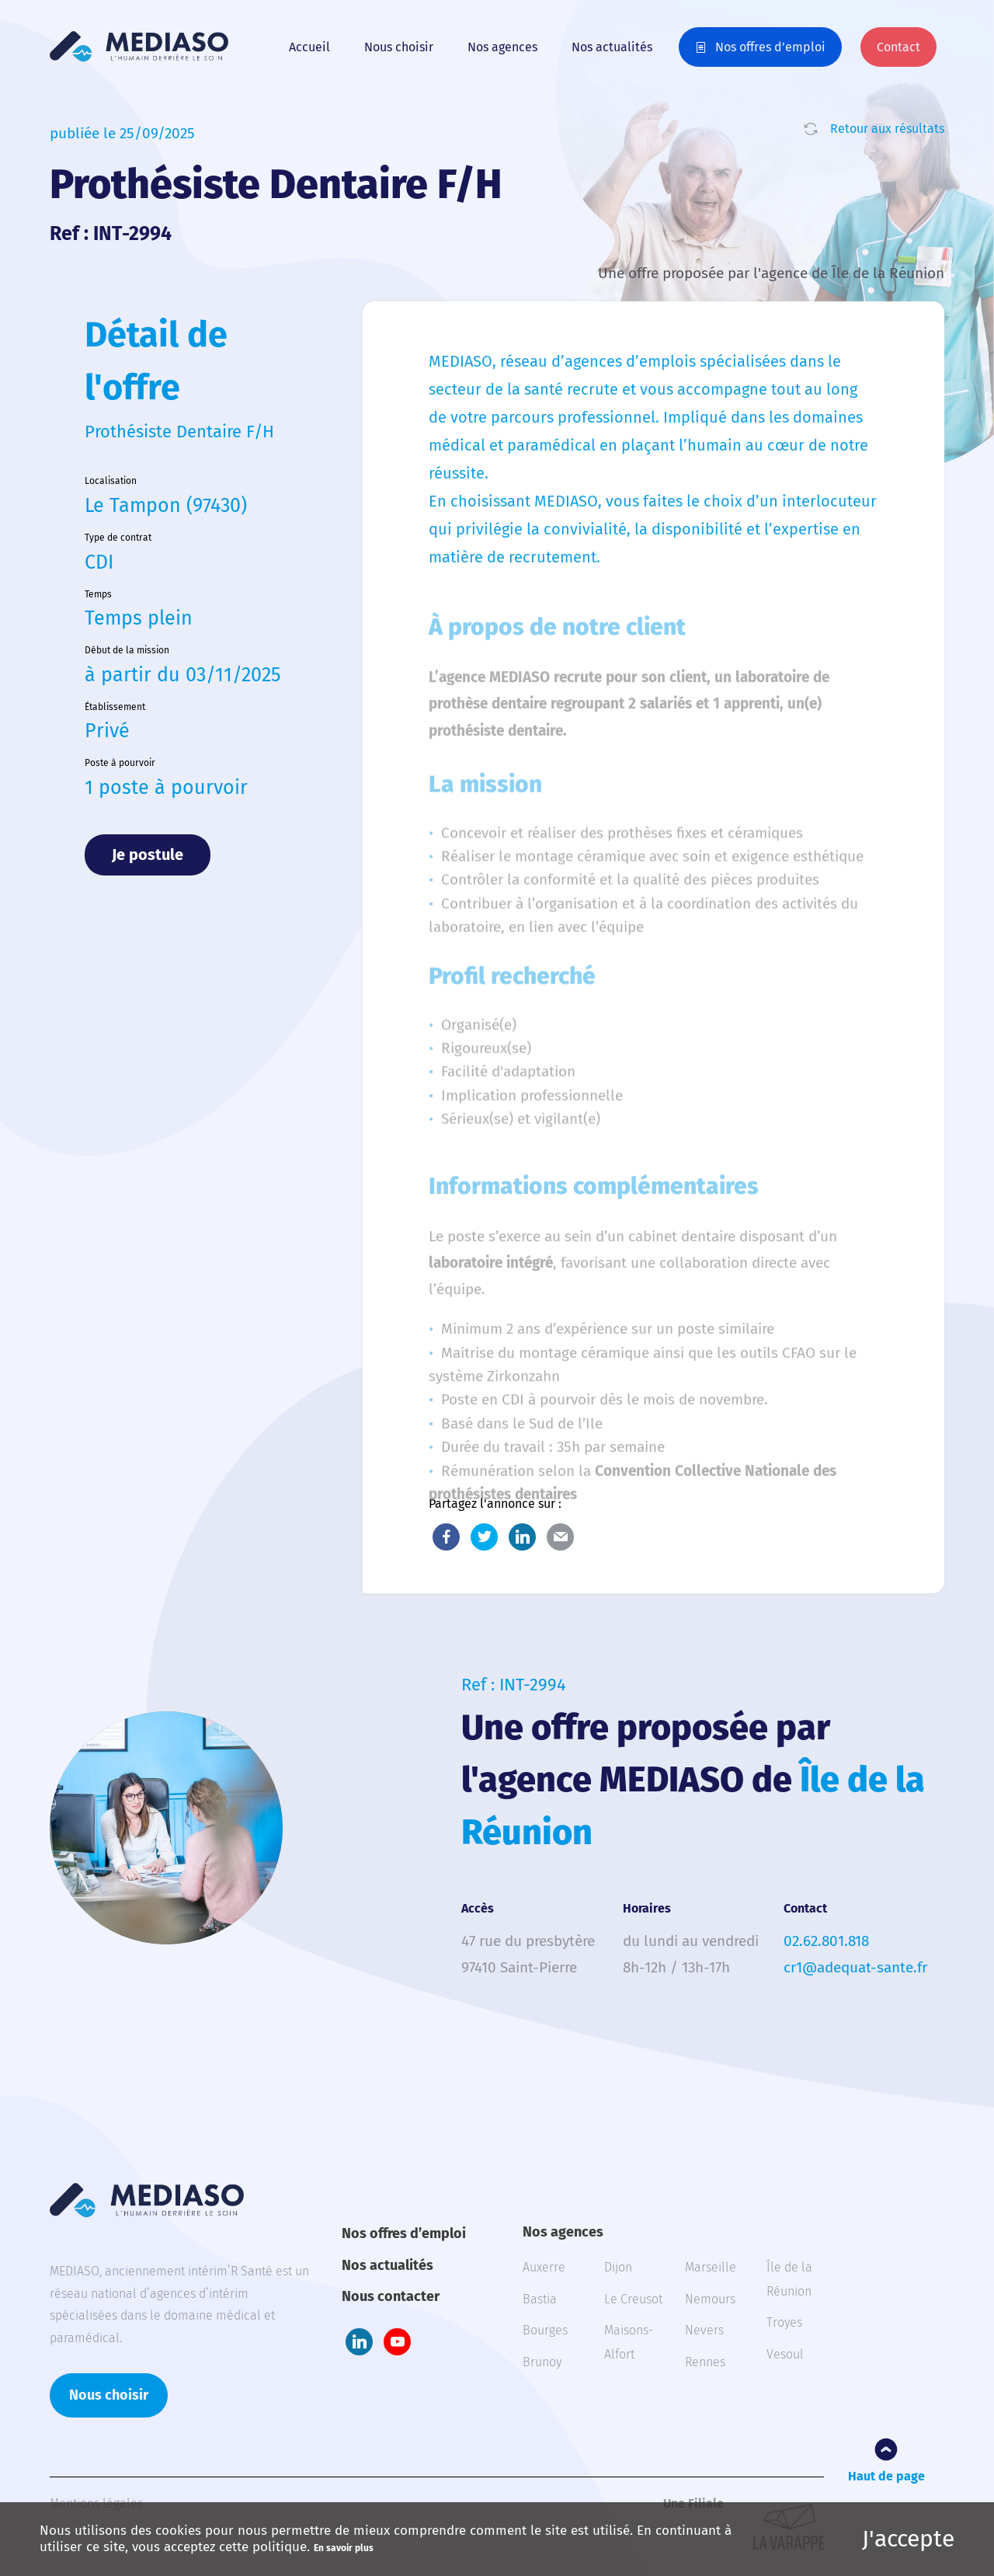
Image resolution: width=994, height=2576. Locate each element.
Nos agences (502, 47)
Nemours (710, 2299)
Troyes (784, 2322)
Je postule (147, 854)
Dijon (618, 2267)
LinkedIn (522, 1537)
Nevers (704, 2330)
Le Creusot (633, 2299)
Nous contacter (391, 2296)
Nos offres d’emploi (770, 47)
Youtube (397, 2341)
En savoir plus (344, 2548)
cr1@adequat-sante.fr (855, 1967)
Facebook (446, 1537)
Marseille (710, 2267)
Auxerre (544, 2267)
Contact (898, 47)
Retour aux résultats (887, 128)
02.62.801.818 (826, 1941)
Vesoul (785, 2354)
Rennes (705, 2362)
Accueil (309, 47)
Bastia (540, 2299)
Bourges (545, 2330)
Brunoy (542, 2362)
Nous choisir (398, 47)
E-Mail (560, 1537)
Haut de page (886, 2476)
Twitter (484, 1537)
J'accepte (908, 2539)
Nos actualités (612, 47)
